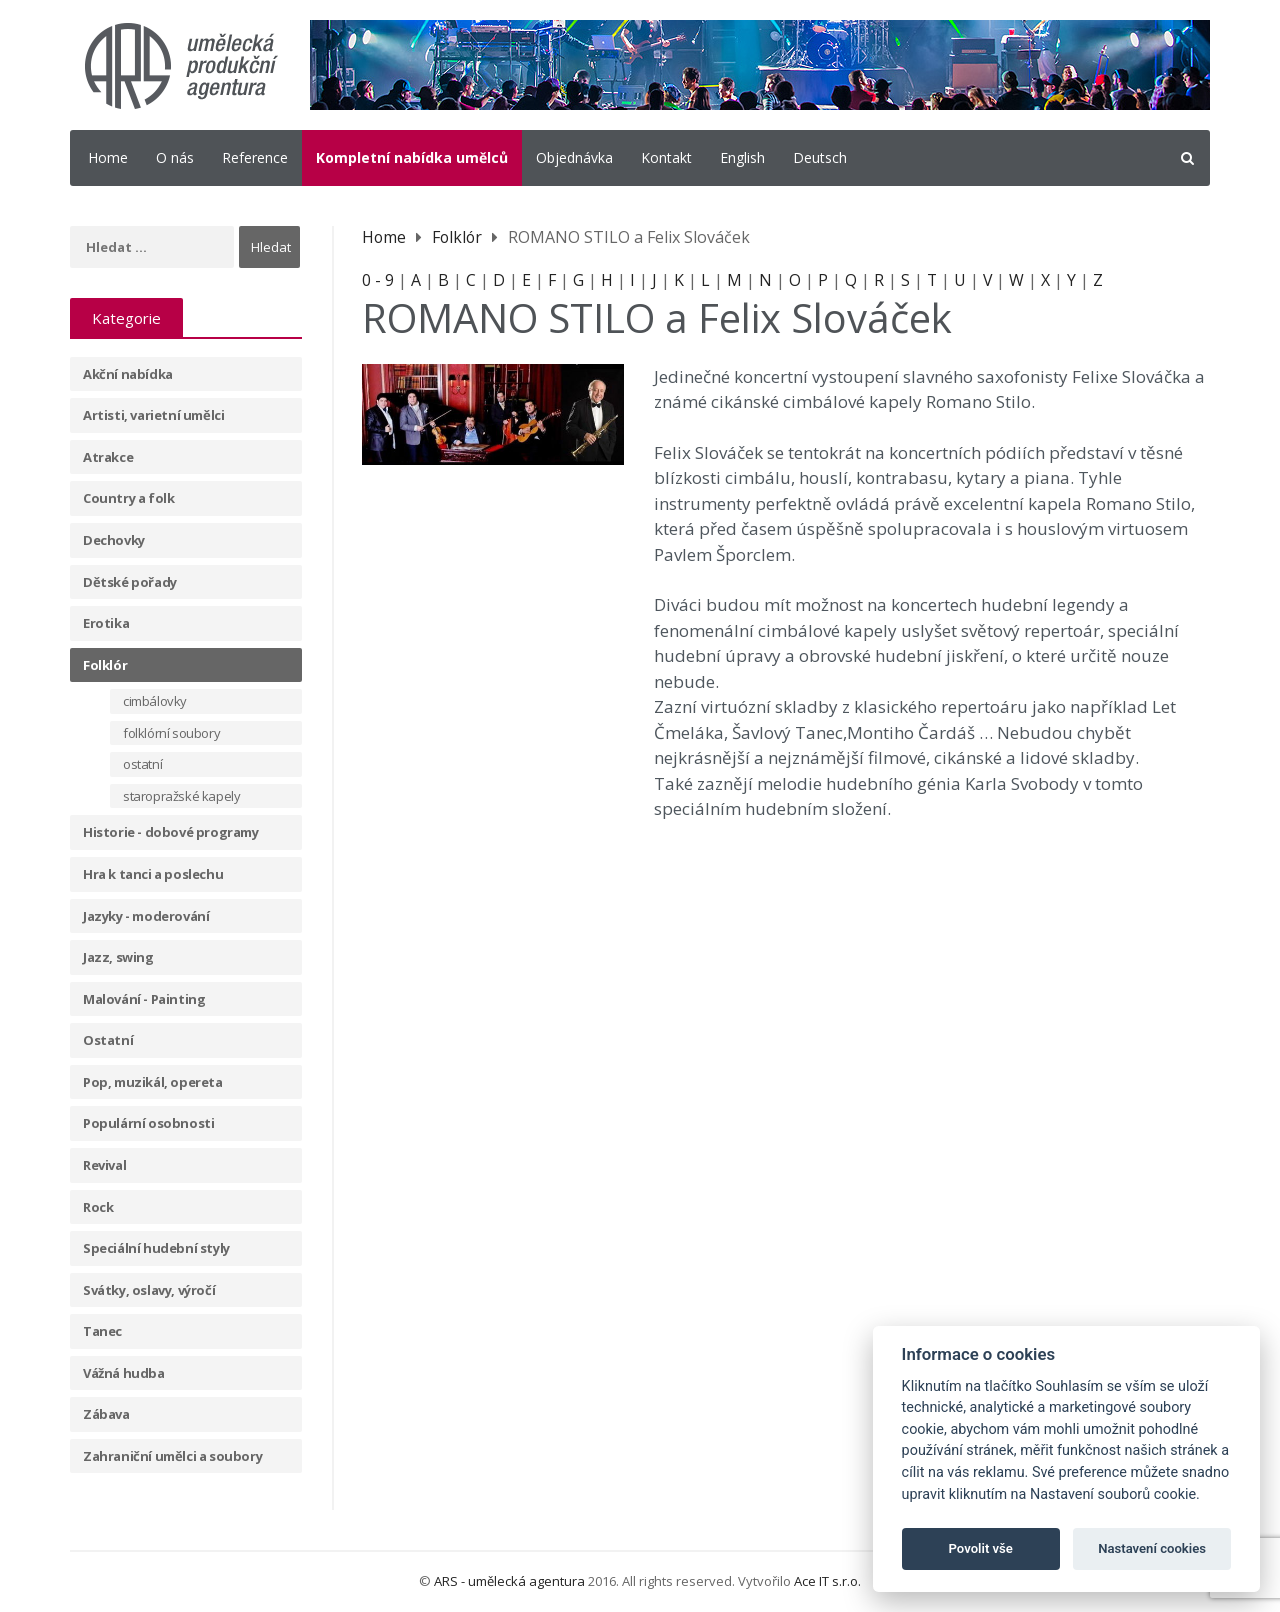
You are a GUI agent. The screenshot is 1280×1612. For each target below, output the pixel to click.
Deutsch (820, 157)
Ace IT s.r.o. (827, 1581)
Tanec (102, 1331)
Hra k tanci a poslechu (153, 874)
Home (108, 157)
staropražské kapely (181, 796)
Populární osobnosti (148, 1123)
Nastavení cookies (1152, 1548)
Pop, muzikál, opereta (153, 1082)
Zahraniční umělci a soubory (172, 1456)
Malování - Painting (144, 999)
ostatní (142, 764)
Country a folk (128, 498)
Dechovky (114, 540)
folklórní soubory (171, 733)
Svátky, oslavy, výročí (149, 1290)
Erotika (106, 623)
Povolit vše (981, 1548)
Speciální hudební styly (156, 1248)
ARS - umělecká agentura (509, 1581)
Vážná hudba (124, 1373)
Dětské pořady (130, 582)
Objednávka (574, 157)
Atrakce (108, 457)
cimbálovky (155, 701)
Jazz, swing (118, 957)
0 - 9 (378, 280)
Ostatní (108, 1040)
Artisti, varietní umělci (153, 415)
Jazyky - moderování (146, 916)
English (742, 157)
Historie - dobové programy (171, 832)
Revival (104, 1165)
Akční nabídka (128, 374)
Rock (98, 1207)
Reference (255, 157)
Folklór (105, 665)
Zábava (106, 1414)
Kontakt (666, 157)
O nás (175, 157)
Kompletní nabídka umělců (412, 157)
